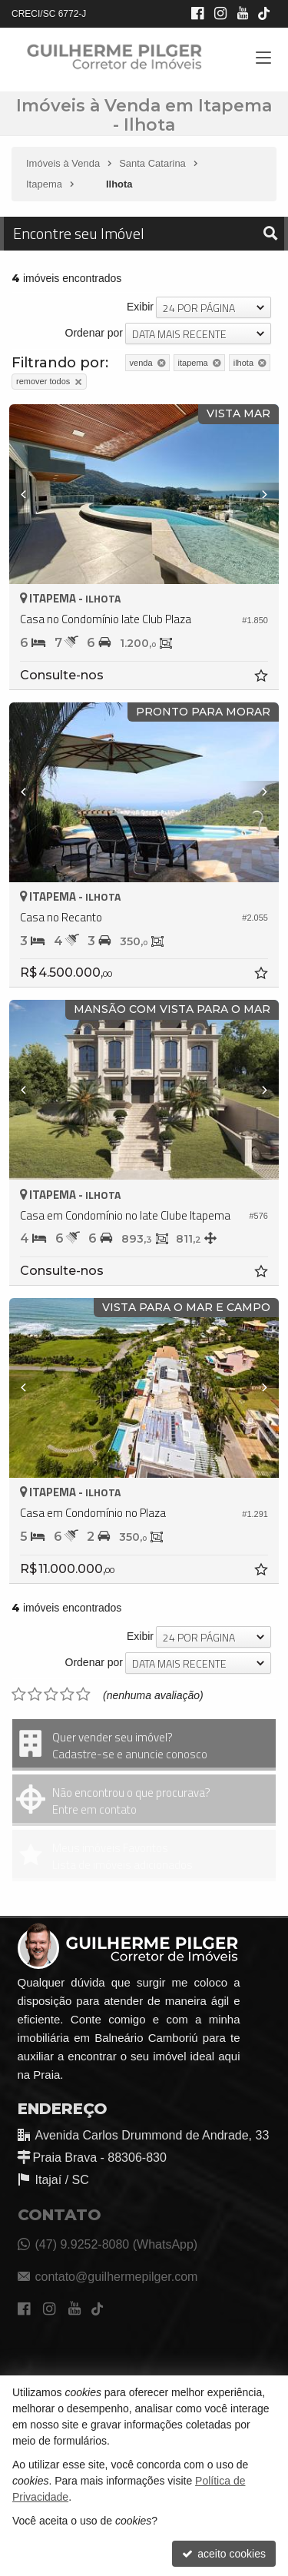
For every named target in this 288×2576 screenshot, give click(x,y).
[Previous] (29, 494)
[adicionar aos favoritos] (263, 678)
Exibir (140, 306)
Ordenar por (94, 333)
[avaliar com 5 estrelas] (83, 1694)
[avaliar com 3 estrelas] (51, 1694)
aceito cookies (224, 2554)
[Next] (258, 494)
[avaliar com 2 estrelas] (35, 1694)
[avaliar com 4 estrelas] (67, 1694)
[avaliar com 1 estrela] (19, 1694)
